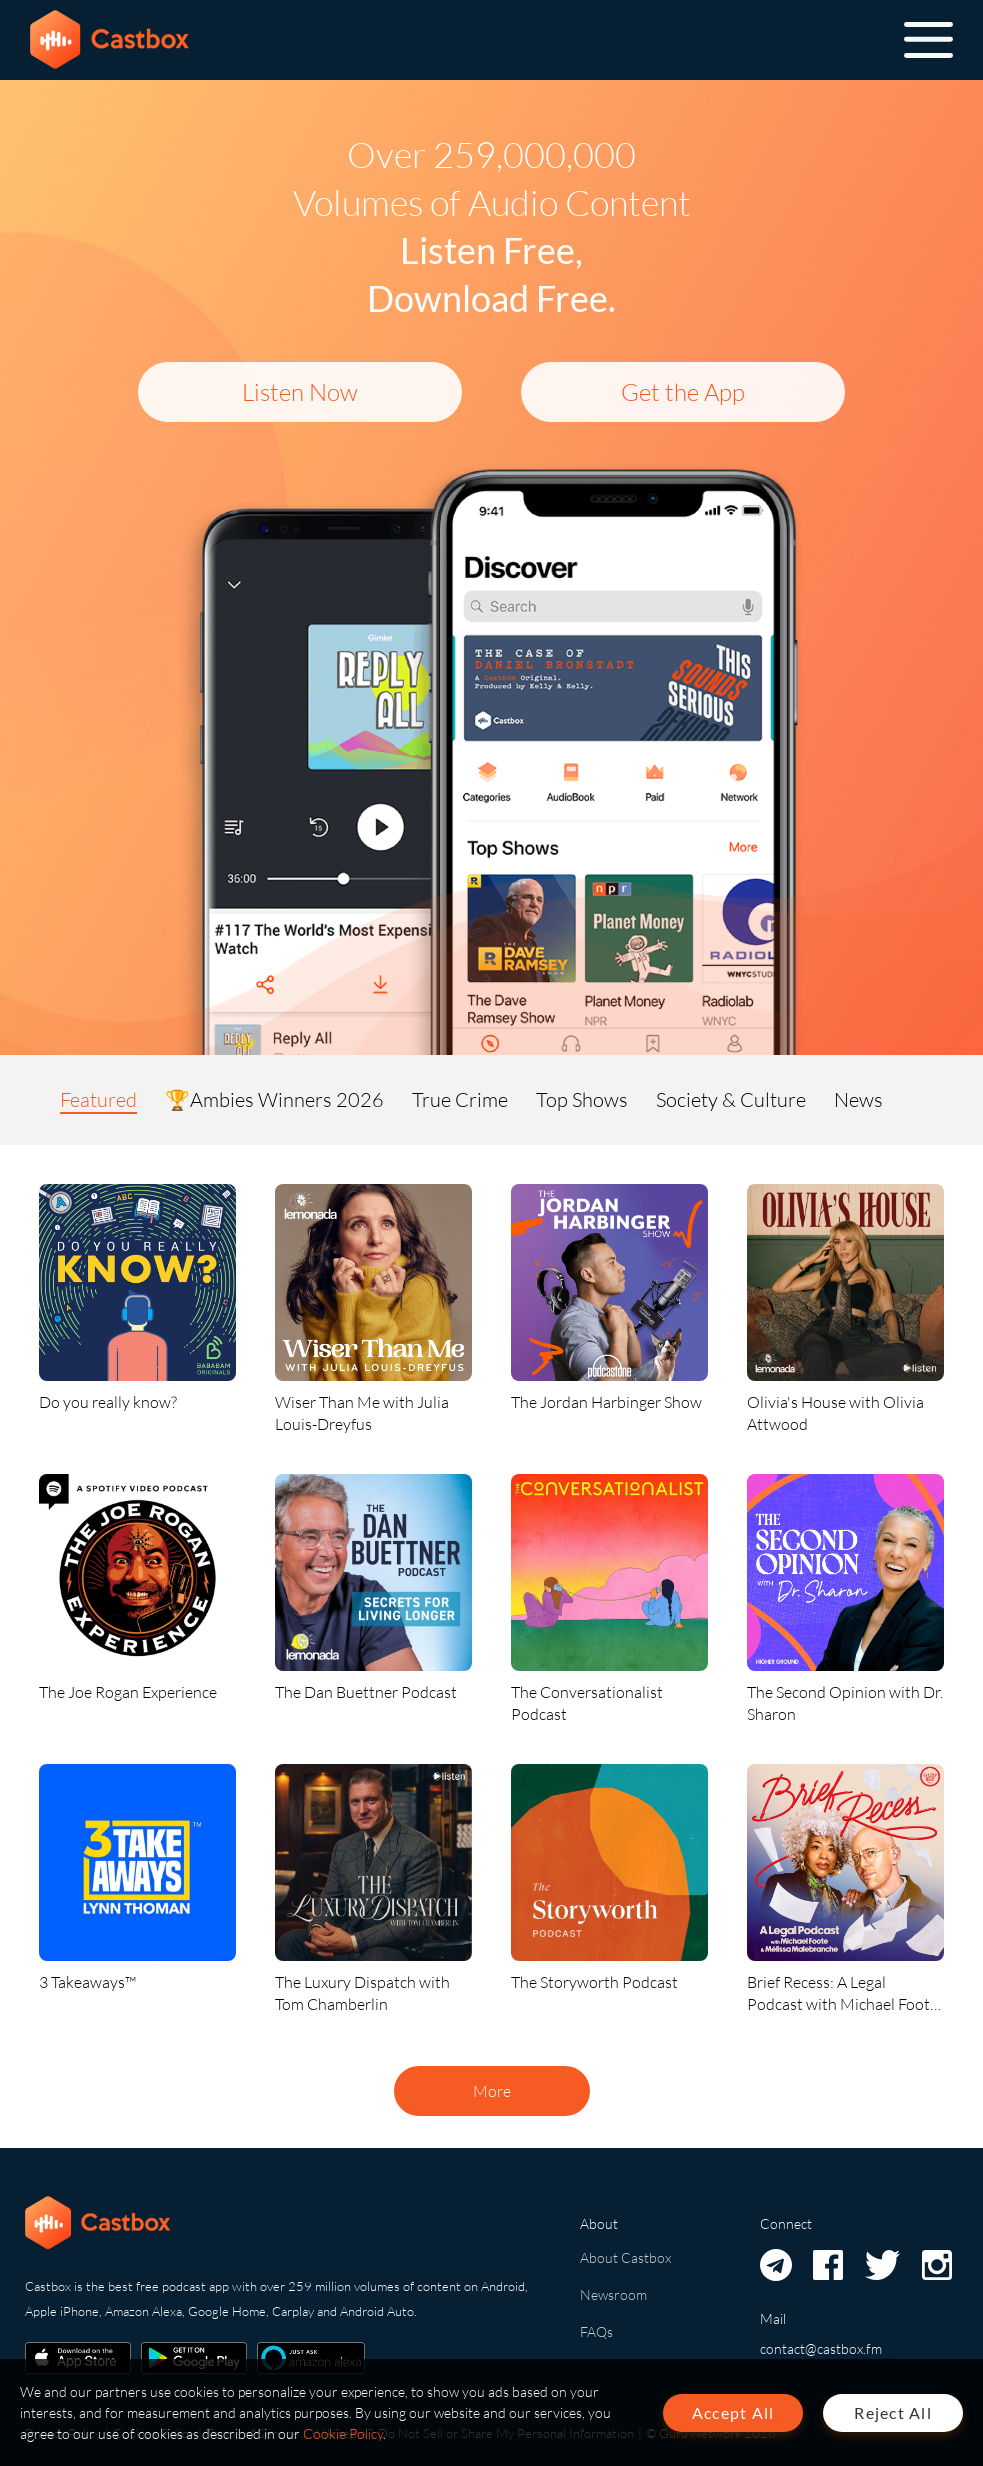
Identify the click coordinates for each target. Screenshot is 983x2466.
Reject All (893, 2412)
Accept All (733, 2412)
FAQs (596, 2331)
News (858, 1099)
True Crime (460, 1099)
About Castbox (625, 2257)
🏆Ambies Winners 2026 (274, 1099)
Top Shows (582, 1099)
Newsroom (613, 2294)
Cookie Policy (343, 2433)
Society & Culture (731, 1099)
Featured (98, 1099)
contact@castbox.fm (821, 2348)
